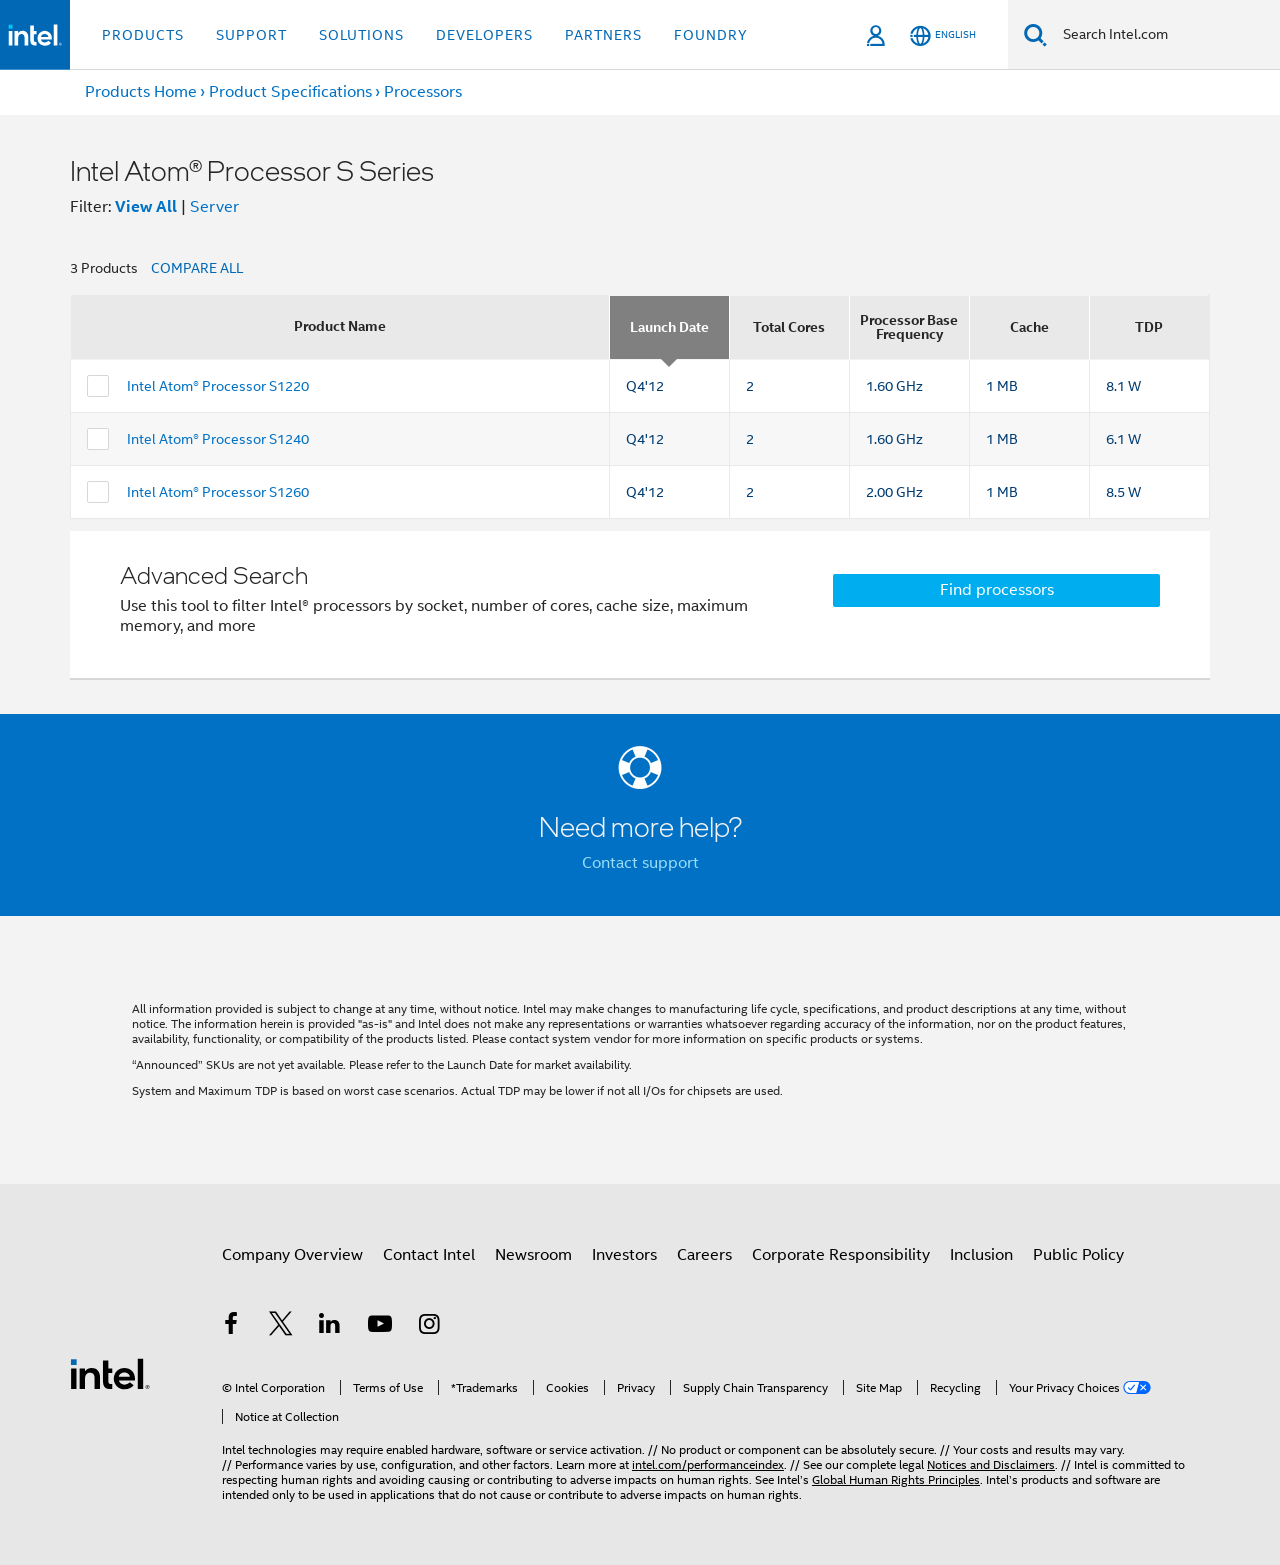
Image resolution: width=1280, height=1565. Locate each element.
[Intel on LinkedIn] (330, 1327)
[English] (943, 35)
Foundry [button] (711, 35)
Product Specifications (290, 92)
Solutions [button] (361, 35)
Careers (704, 1255)
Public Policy (1078, 1255)
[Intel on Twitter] (281, 1327)
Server (214, 207)
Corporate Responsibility (841, 1255)
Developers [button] (484, 35)
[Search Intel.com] (1163, 35)
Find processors (997, 590)
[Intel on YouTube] (380, 1327)
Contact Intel (429, 1255)
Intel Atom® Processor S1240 (218, 439)
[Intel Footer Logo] (110, 1373)
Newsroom (533, 1255)
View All (146, 206)
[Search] (1035, 34)
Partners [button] (603, 35)
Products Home (141, 92)
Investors (624, 1255)
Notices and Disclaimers (991, 1464)
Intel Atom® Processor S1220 (218, 386)
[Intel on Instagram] (429, 1327)
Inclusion (981, 1255)
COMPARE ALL (197, 268)
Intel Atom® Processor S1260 (218, 492)
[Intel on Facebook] (231, 1327)
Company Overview (292, 1255)
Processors (423, 92)
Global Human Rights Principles (896, 1479)
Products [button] (143, 35)
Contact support (640, 863)
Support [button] (251, 35)
